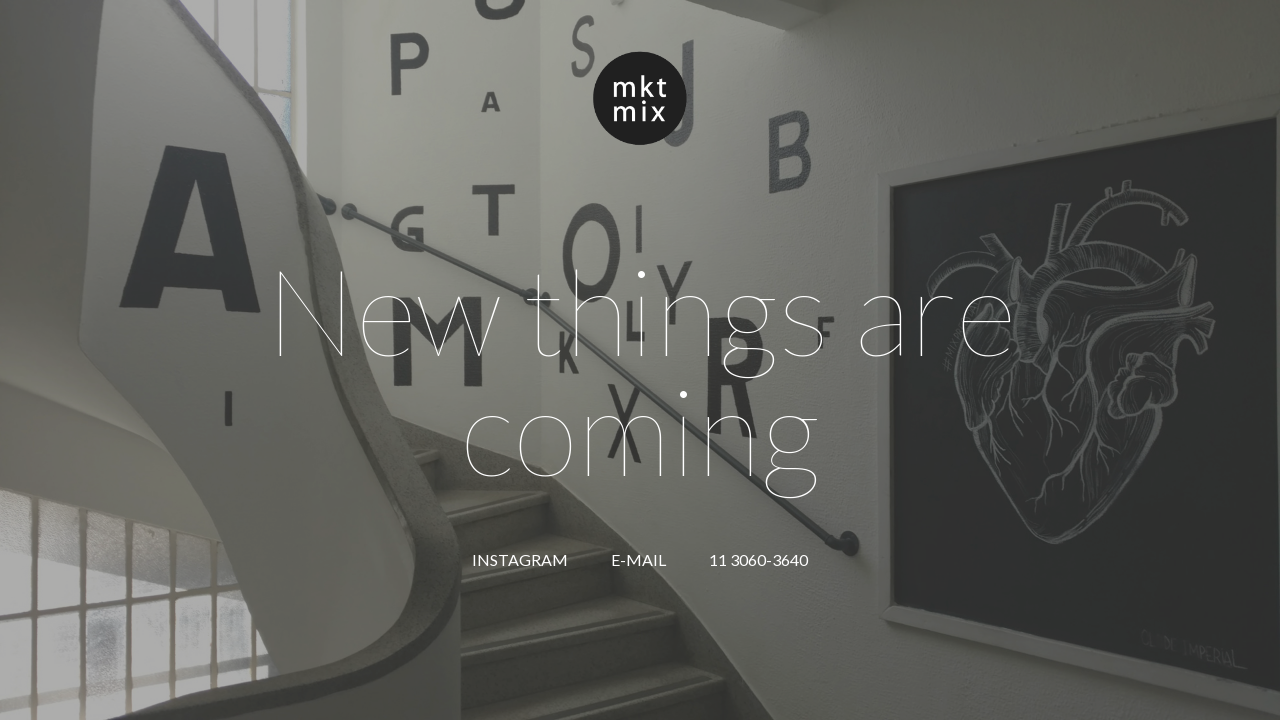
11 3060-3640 (758, 559)
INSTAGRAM (520, 559)
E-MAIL (638, 559)
